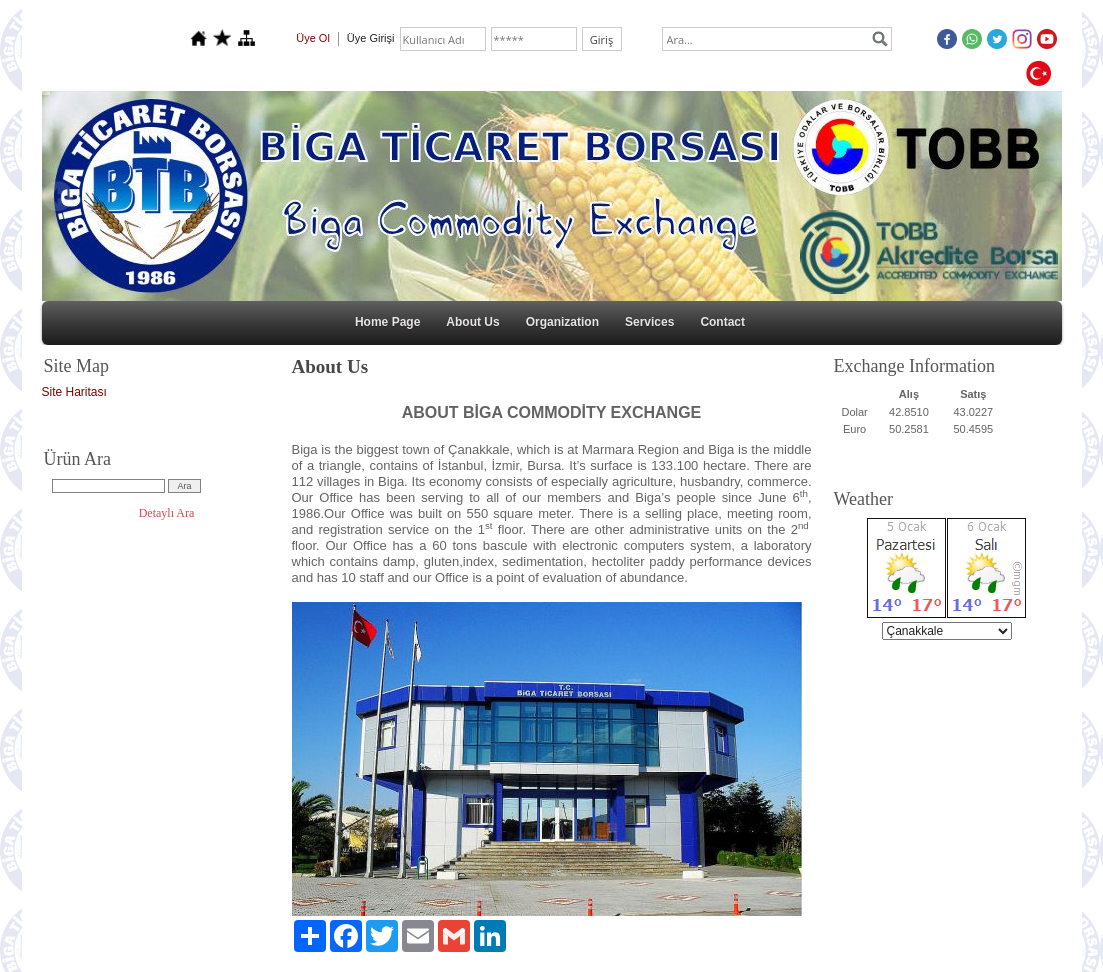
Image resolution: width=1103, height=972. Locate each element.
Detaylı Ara (167, 513)
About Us (472, 322)
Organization (562, 322)
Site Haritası (74, 392)
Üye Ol (313, 38)
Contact (722, 322)
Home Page (387, 322)
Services (649, 322)
